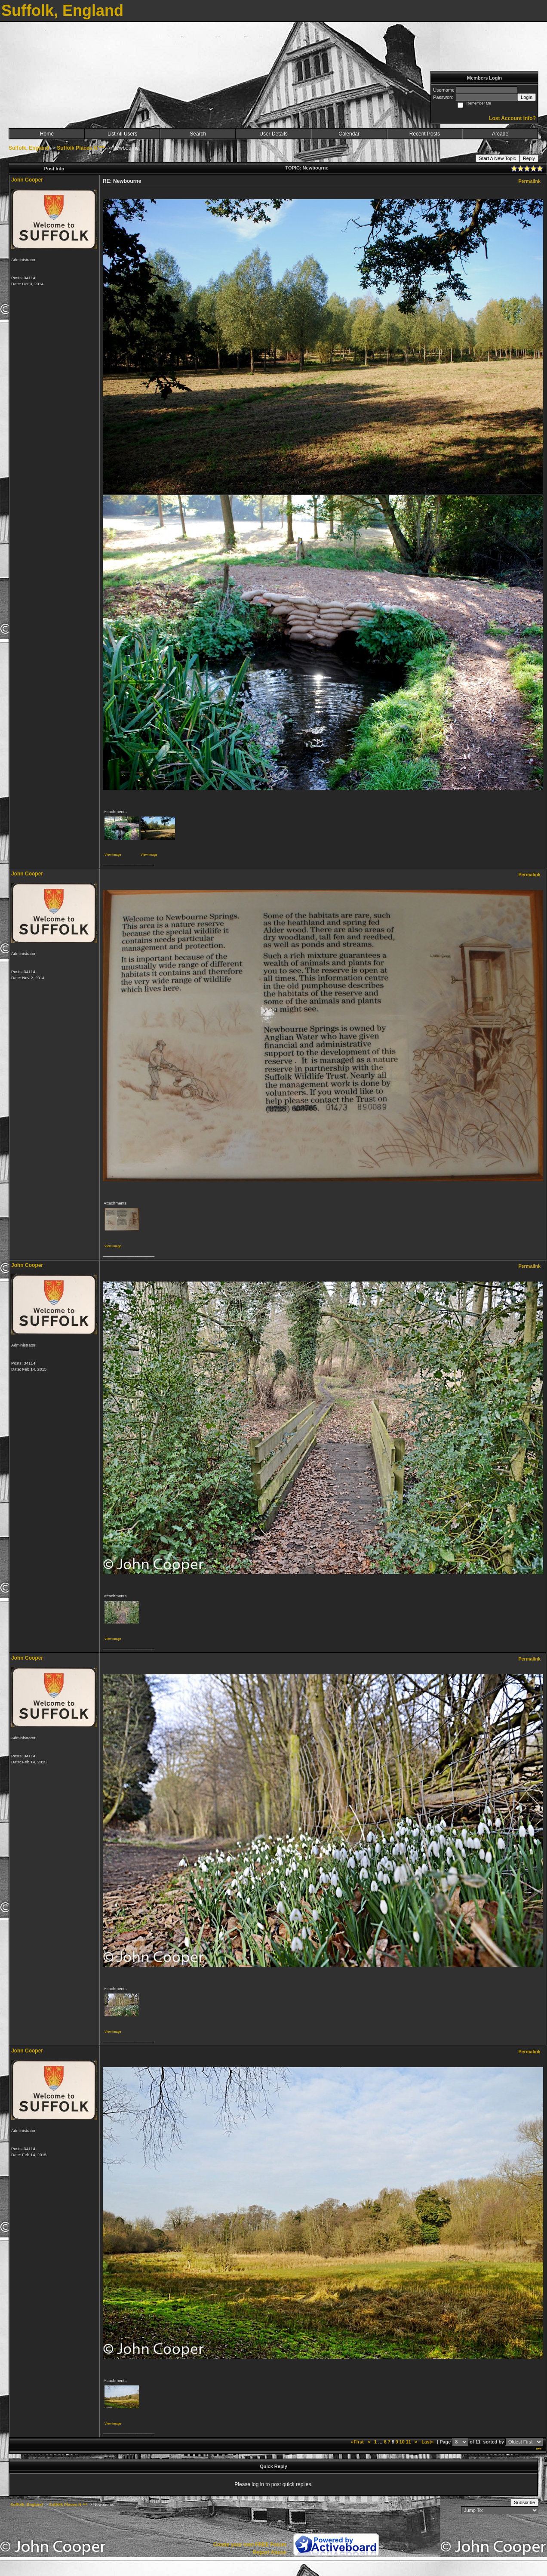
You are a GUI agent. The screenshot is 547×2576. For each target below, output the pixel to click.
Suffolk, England (29, 148)
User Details (273, 134)
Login (526, 97)
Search (198, 134)
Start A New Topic (497, 158)
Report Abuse (269, 2552)
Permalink (529, 181)
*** (538, 2449)
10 (402, 2441)
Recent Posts (424, 134)
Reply (529, 158)
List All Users (122, 134)
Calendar (349, 134)
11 (408, 2441)
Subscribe (524, 2502)
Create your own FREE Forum (249, 2545)
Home (47, 134)
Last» (428, 2441)
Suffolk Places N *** (80, 148)
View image (112, 855)
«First (358, 2441)
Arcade (500, 134)
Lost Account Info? (512, 118)
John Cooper (27, 180)
